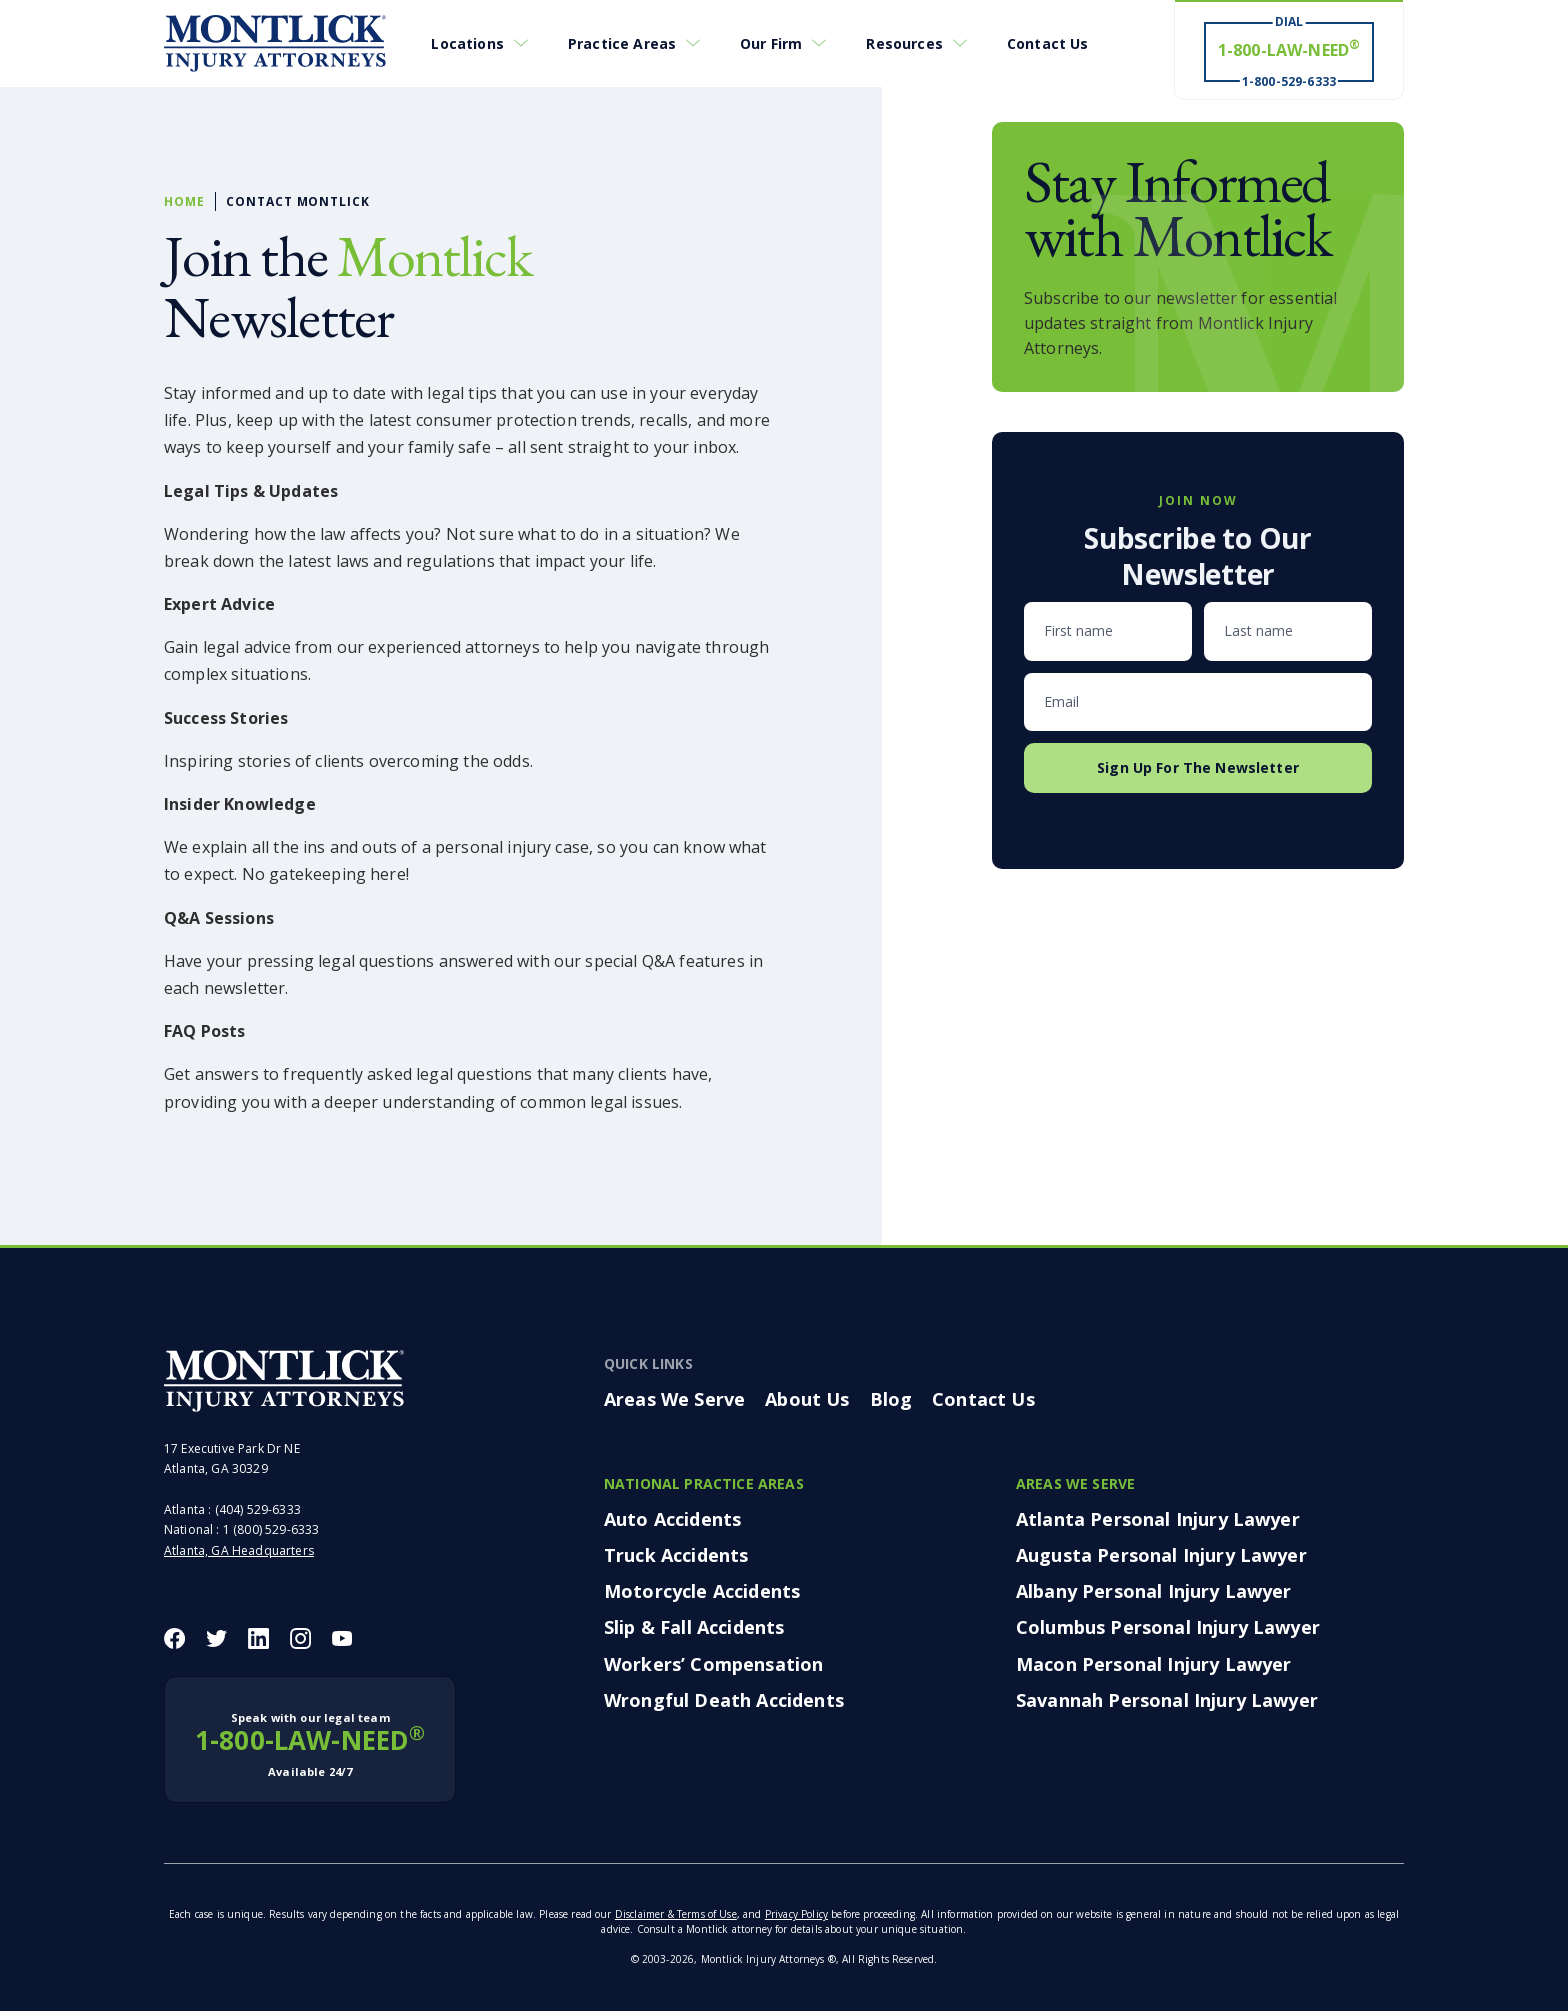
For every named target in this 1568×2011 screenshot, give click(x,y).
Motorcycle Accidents (702, 1591)
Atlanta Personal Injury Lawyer (1158, 1519)
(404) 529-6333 (258, 1509)
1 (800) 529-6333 (271, 1529)
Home (184, 201)
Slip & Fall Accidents (694, 1627)
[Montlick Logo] (275, 44)
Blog (891, 1399)
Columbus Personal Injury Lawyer (1168, 1627)
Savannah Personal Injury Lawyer (1167, 1700)
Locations (467, 43)
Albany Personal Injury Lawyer (1154, 1591)
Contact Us (1048, 43)
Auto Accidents (672, 1519)
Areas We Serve (674, 1399)
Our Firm (771, 43)
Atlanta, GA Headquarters (239, 1550)
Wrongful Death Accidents (724, 1700)
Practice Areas (622, 43)
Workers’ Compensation (713, 1664)
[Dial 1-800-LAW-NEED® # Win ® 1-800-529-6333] (1289, 51)
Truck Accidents (676, 1555)
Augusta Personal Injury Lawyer (1161, 1555)
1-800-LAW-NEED (310, 1745)
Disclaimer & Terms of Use (676, 1914)
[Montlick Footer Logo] (284, 1381)
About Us (807, 1399)
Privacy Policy (796, 1914)
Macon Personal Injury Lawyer (1153, 1664)
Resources (904, 43)
